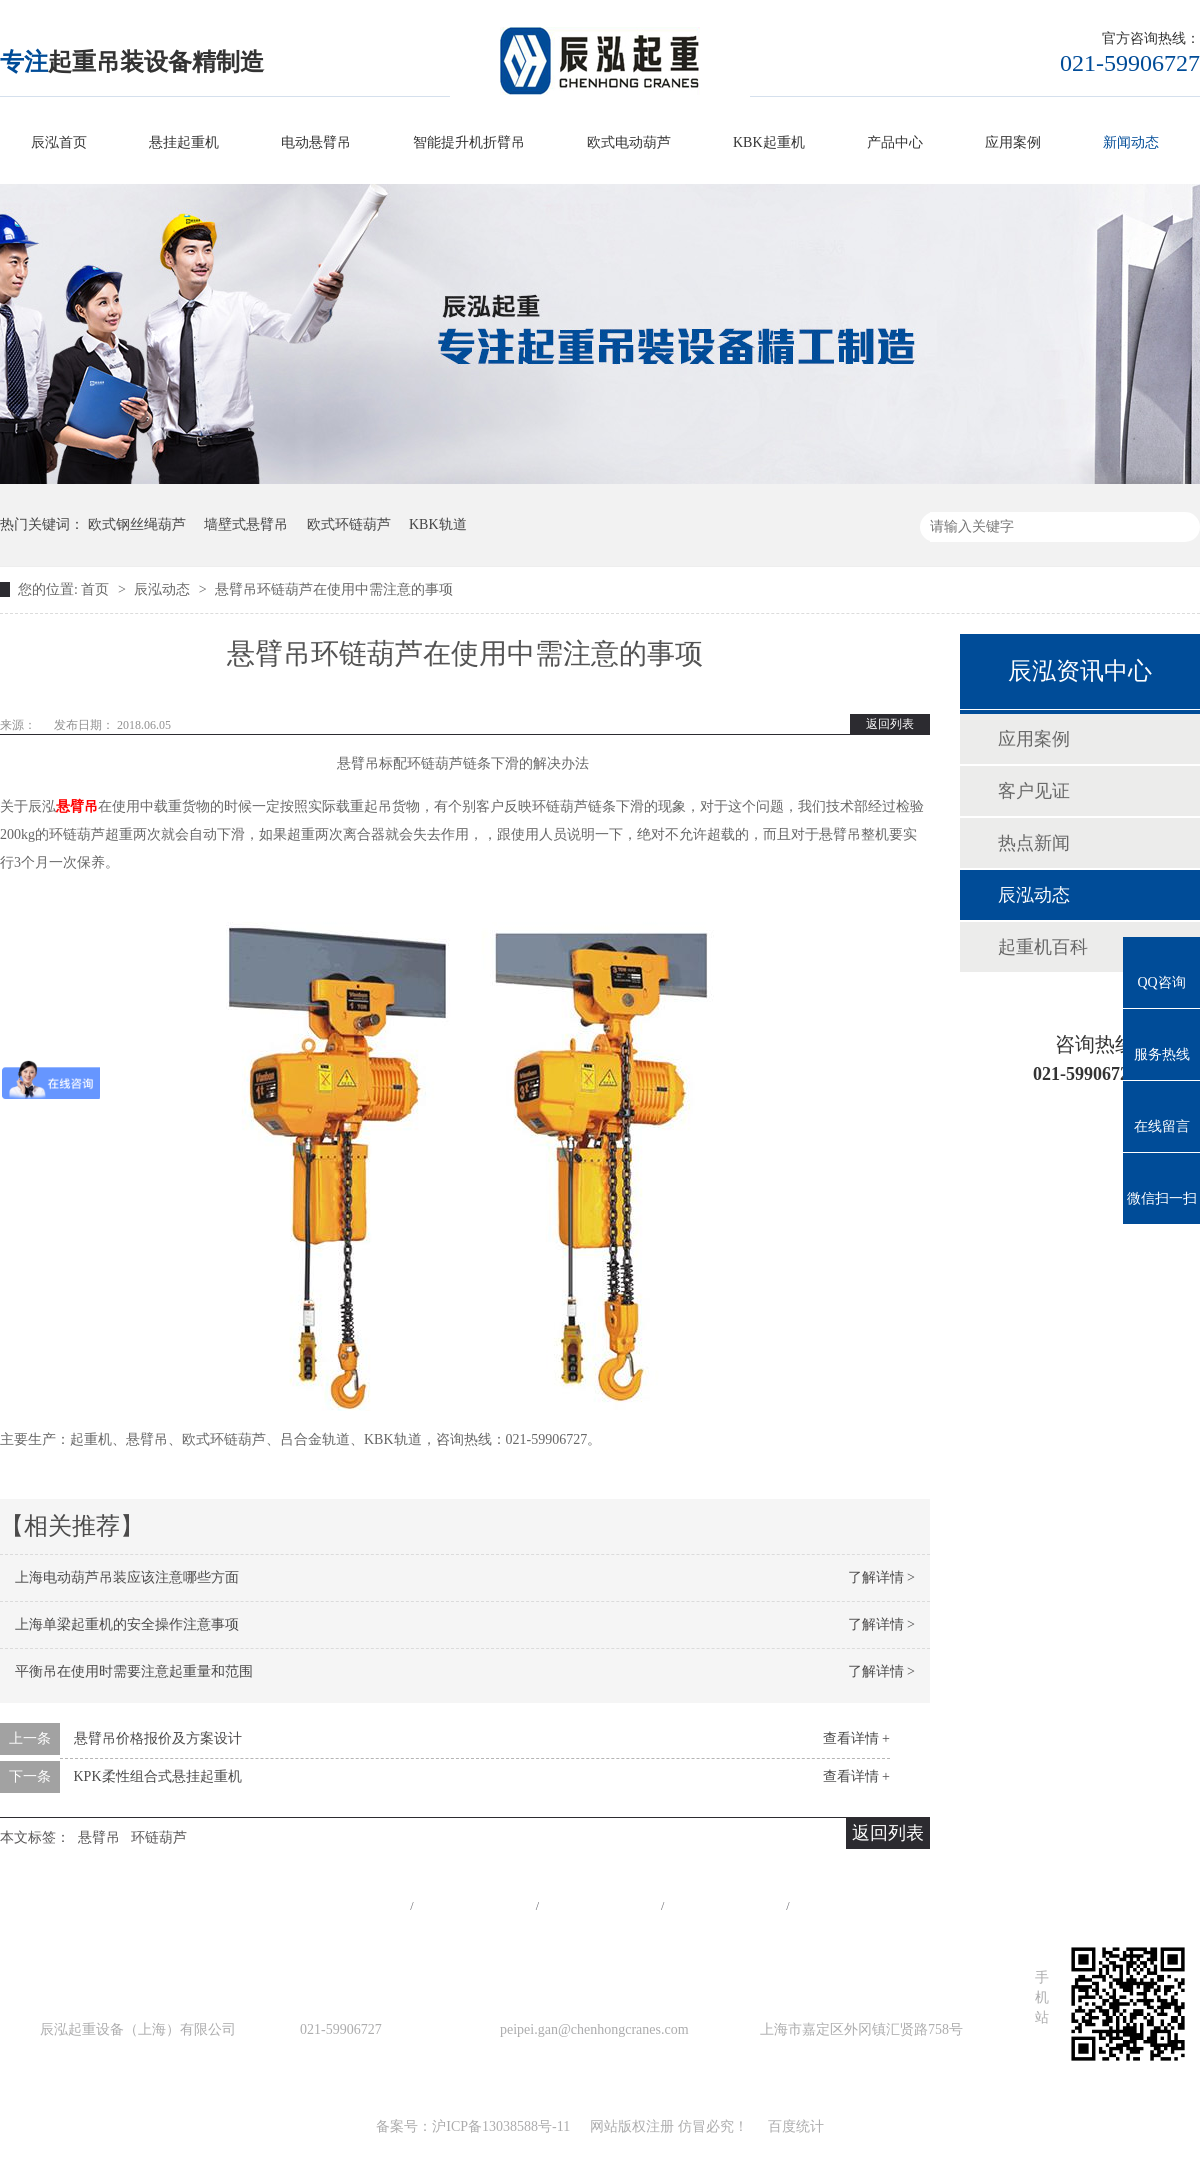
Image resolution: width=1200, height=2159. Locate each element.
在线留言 (851, 1905)
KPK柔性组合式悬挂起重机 (158, 1776)
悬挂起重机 (184, 142)
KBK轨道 (438, 524)
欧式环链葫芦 (349, 524)
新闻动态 (1131, 142)
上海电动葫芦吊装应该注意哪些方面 (127, 1577)
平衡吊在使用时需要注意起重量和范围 (134, 1671)
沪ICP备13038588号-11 (501, 2126)
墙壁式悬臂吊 (246, 524)
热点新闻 (1034, 843)
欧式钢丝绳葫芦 (137, 524)
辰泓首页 (59, 142)
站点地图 (725, 1905)
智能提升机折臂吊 (469, 142)
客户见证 (1034, 791)
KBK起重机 (769, 142)
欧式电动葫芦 (629, 142)
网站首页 (349, 1905)
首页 (97, 589)
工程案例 (600, 1905)
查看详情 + (856, 1738)
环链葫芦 (159, 1837)
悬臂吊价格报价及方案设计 (158, 1738)
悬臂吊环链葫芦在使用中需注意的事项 (334, 589)
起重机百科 (1043, 947)
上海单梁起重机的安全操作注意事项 (127, 1624)
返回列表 (890, 724)
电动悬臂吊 (316, 142)
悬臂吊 (77, 806)
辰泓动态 (164, 589)
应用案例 (1013, 142)
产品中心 (895, 142)
